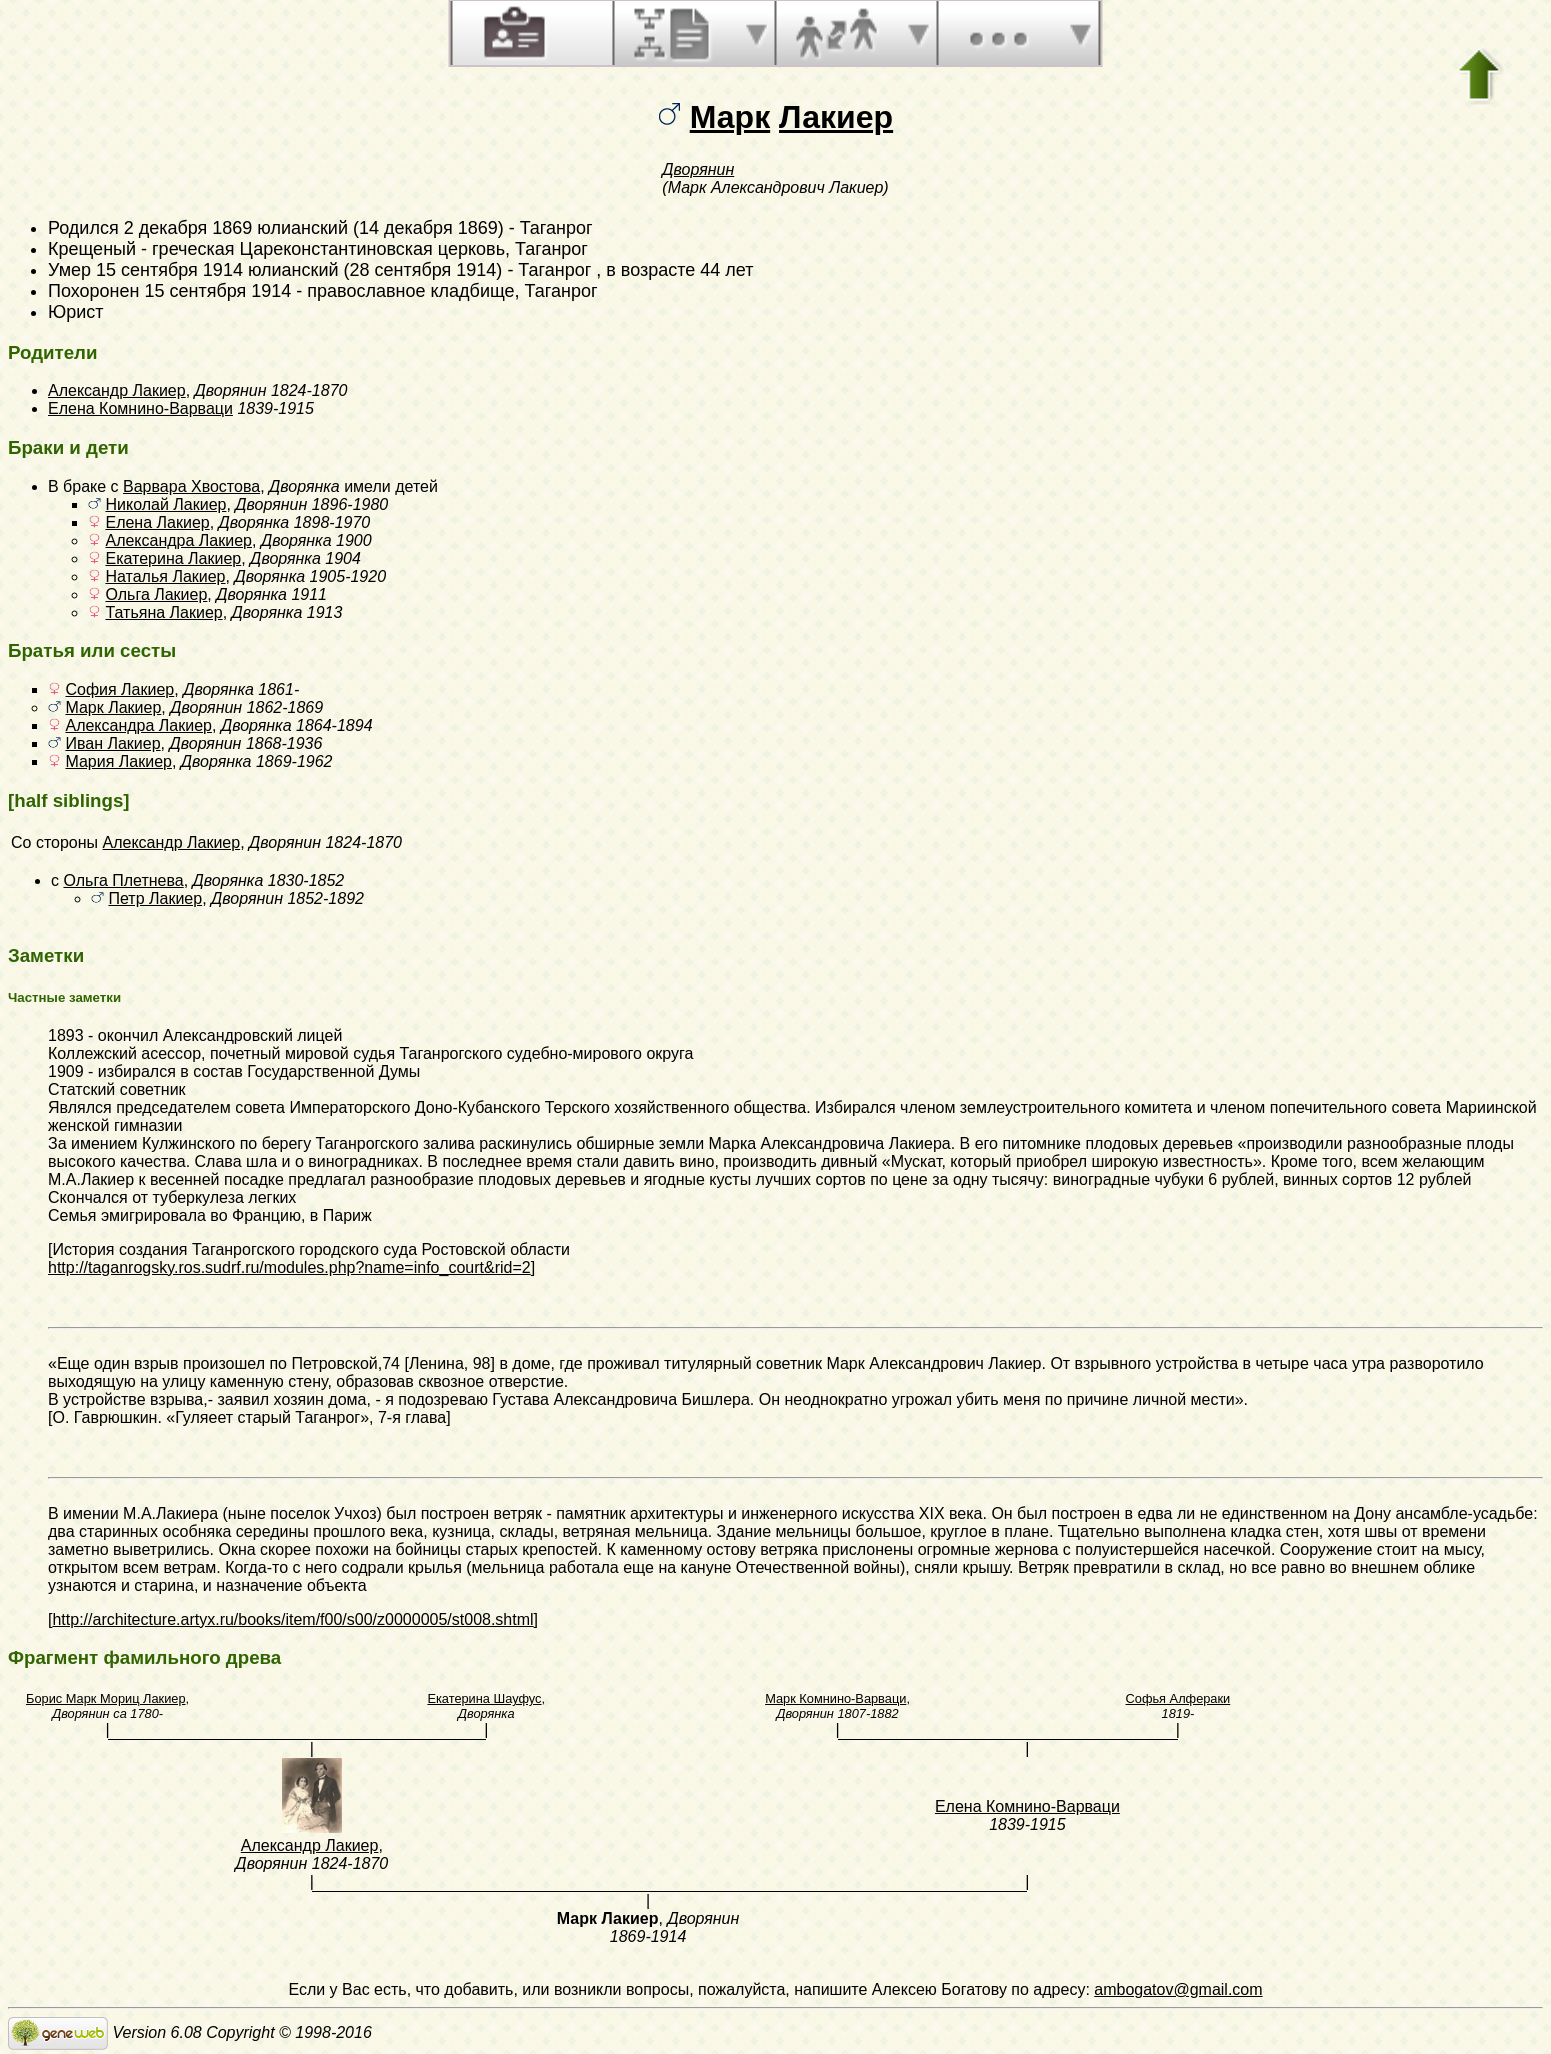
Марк (730, 117)
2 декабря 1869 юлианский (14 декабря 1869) (314, 228)
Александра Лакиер (178, 540)
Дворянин (698, 169)
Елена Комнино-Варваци (140, 408)
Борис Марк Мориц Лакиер (106, 1698)
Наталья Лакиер (165, 576)
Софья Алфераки (1178, 1698)
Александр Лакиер (117, 390)
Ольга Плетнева (123, 880)
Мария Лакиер (118, 761)
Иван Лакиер (112, 743)
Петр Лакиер (155, 898)
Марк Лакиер (113, 707)
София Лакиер (119, 689)
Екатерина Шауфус (484, 1698)
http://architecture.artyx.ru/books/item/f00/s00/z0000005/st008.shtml (292, 1619)
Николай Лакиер (165, 504)
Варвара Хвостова (191, 486)
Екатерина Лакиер (173, 558)
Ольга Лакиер (156, 594)
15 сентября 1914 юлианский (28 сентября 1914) (299, 270)
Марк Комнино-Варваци (835, 1698)
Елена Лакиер (157, 522)
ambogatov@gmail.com (1178, 1989)
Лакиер (836, 117)
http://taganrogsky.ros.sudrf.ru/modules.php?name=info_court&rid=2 (289, 1267)
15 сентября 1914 (217, 291)
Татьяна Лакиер (163, 612)
